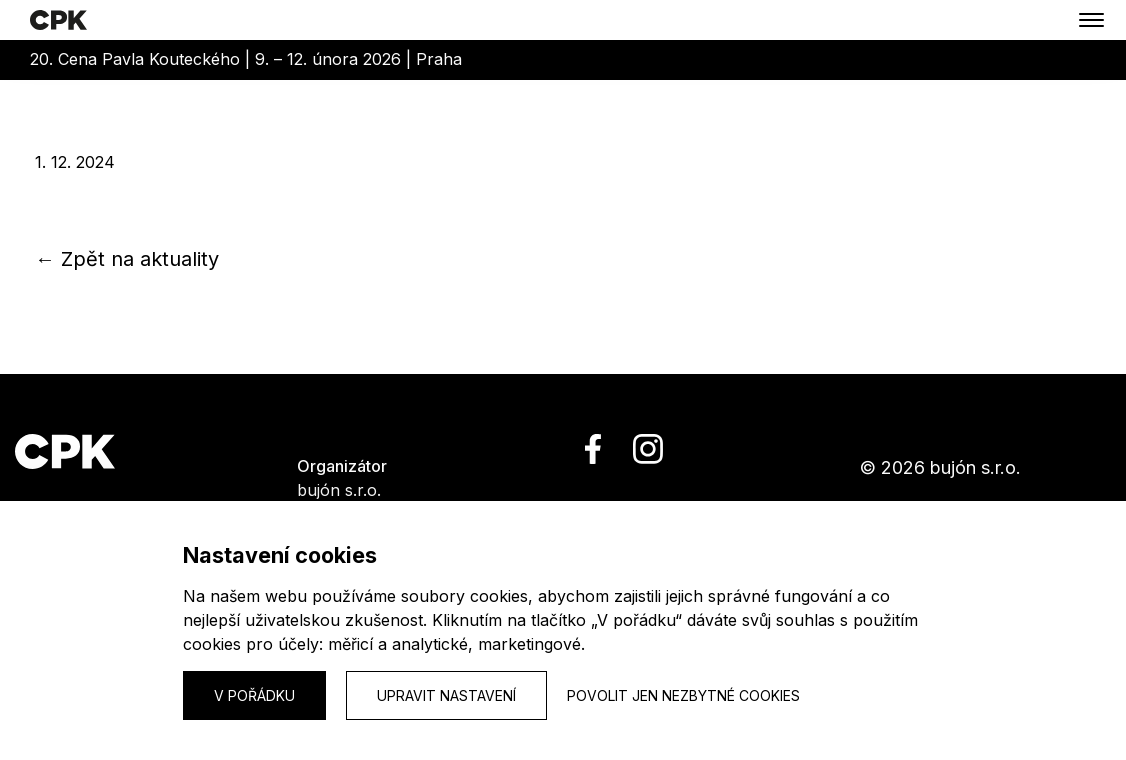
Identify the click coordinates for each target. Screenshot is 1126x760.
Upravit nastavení (446, 695)
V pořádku (254, 695)
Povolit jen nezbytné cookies (683, 695)
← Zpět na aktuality (127, 259)
